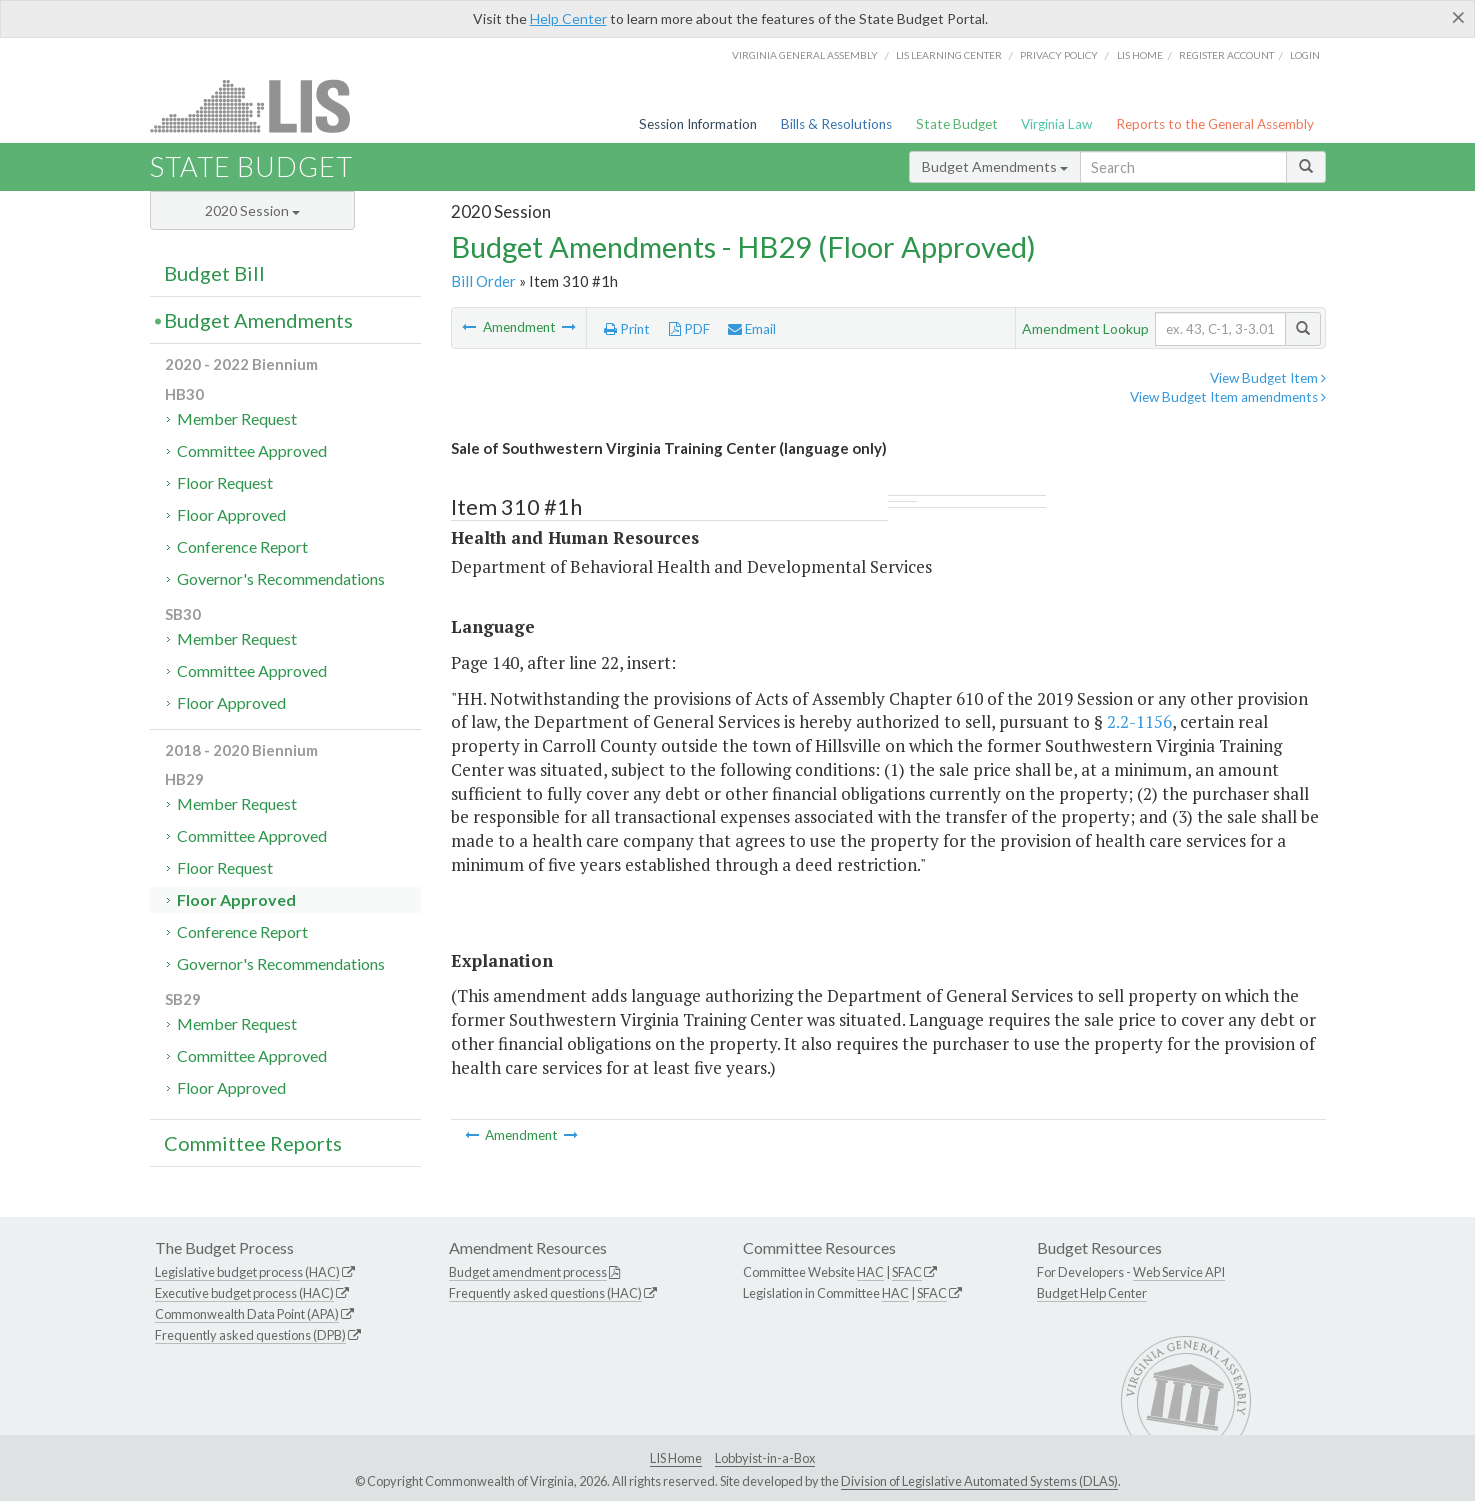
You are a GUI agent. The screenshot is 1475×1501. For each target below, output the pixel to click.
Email (752, 329)
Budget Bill (214, 273)
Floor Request (225, 482)
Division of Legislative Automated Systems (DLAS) (979, 1481)
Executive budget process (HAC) (244, 1293)
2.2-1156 (1139, 721)
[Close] (1458, 17)
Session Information (698, 124)
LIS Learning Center (949, 55)
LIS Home (676, 1458)
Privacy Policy (1059, 55)
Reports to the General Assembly (1215, 124)
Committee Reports (253, 1143)
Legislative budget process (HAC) (247, 1272)
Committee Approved (252, 450)
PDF (689, 329)
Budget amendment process (528, 1272)
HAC (870, 1272)
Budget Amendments (995, 166)
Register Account (1226, 55)
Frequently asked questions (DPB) (250, 1335)
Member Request (237, 418)
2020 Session (252, 210)
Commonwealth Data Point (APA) (247, 1314)
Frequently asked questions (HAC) (545, 1293)
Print (627, 329)
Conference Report (242, 546)
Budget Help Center (1092, 1293)
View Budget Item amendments (1228, 397)
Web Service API (1179, 1272)
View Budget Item (1268, 378)
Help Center (568, 18)
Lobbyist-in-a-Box (765, 1458)
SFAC (907, 1272)
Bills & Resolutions (836, 124)
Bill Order (483, 281)
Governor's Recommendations (281, 578)
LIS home (1140, 55)
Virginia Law (1056, 124)
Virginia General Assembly (805, 55)
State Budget (957, 124)
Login (1305, 55)
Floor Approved (231, 514)
